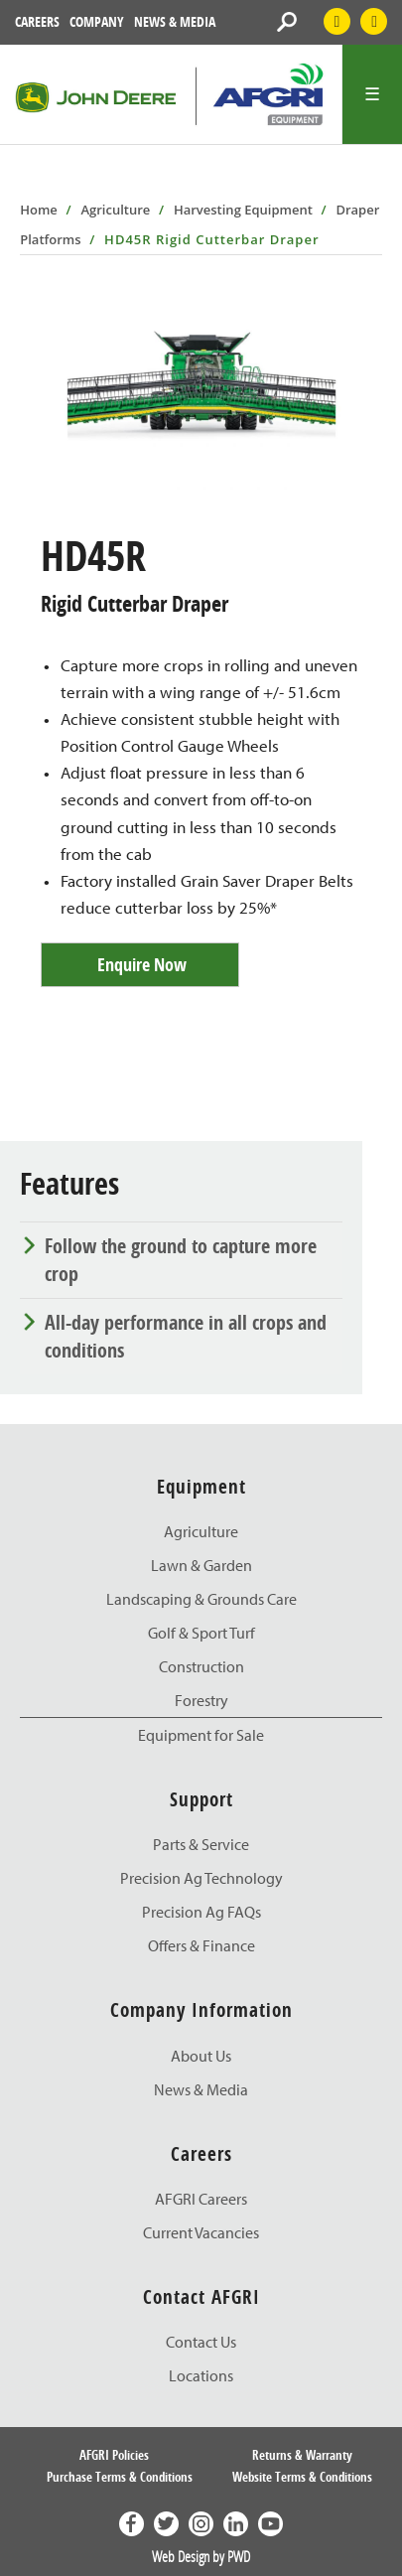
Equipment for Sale (201, 1735)
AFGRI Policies (114, 2455)
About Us (201, 2056)
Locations (201, 2375)
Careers (37, 21)
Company (96, 21)
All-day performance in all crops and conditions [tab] (186, 1336)
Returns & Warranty (302, 2455)
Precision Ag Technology (201, 1878)
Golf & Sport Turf (201, 1633)
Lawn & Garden (201, 1565)
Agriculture (115, 209)
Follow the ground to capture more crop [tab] (181, 1259)
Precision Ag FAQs (201, 1912)
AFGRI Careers (201, 2199)
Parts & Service (201, 1844)
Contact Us (201, 2342)
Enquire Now (142, 964)
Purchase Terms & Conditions (120, 2477)
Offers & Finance (201, 1945)
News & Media (174, 21)
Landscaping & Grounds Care (201, 1599)
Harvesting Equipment (243, 209)
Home (39, 209)
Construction (201, 1666)
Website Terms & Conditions (302, 2477)
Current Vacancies (201, 2232)
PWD (238, 2556)
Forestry (201, 1700)
